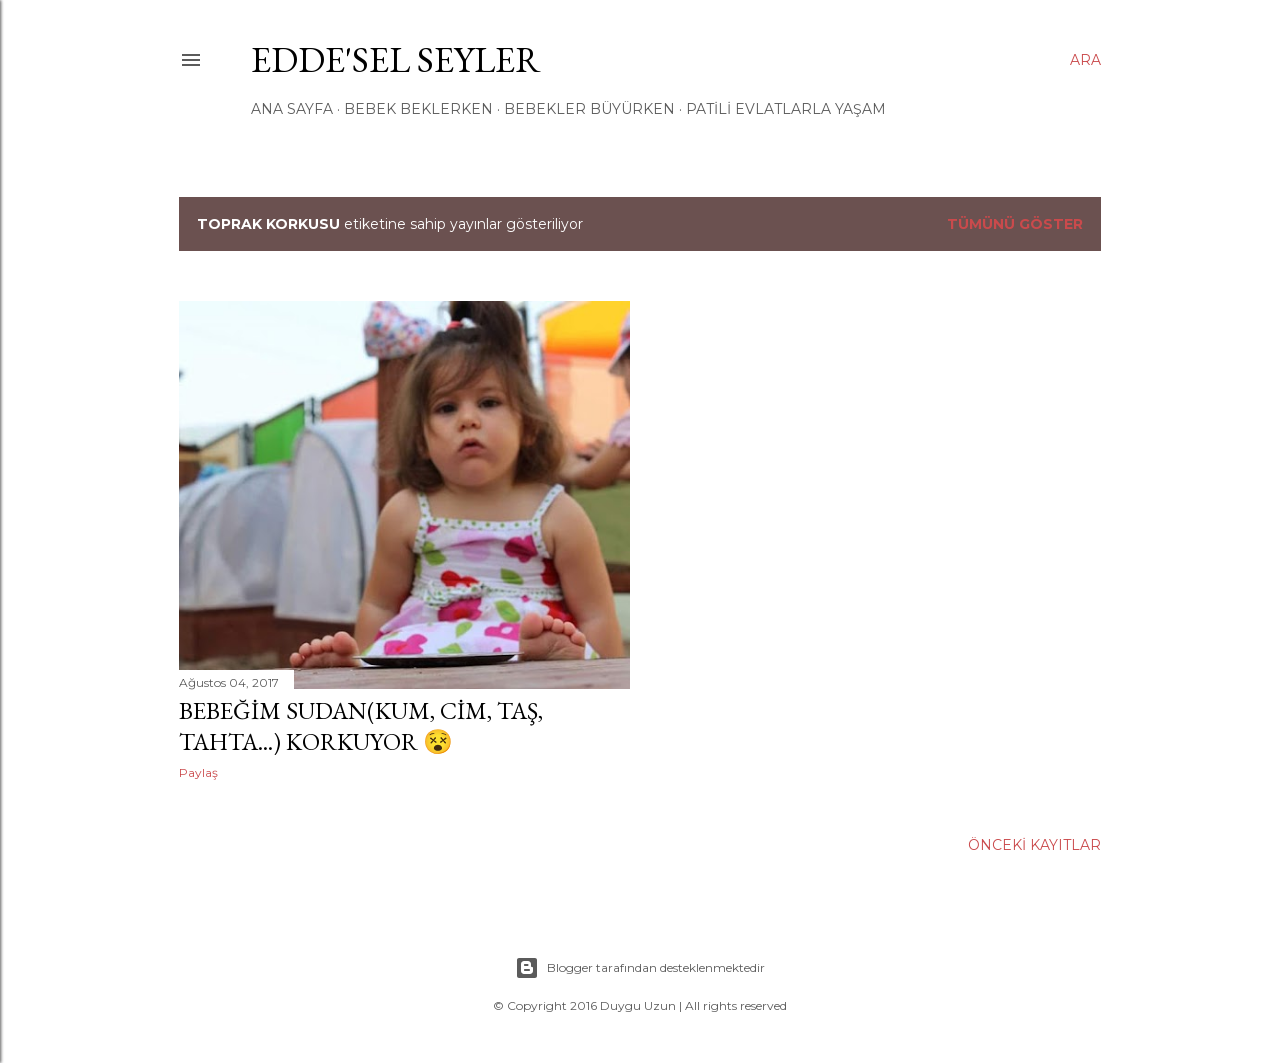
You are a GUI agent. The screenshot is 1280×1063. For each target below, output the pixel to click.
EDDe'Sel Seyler (396, 59)
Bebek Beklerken (418, 109)
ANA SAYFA (292, 109)
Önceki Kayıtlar (1034, 845)
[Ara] (1085, 60)
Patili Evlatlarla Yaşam (786, 109)
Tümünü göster (1015, 224)
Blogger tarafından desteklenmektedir (640, 968)
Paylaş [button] (198, 772)
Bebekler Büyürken (589, 109)
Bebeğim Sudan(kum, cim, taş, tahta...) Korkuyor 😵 (361, 726)
